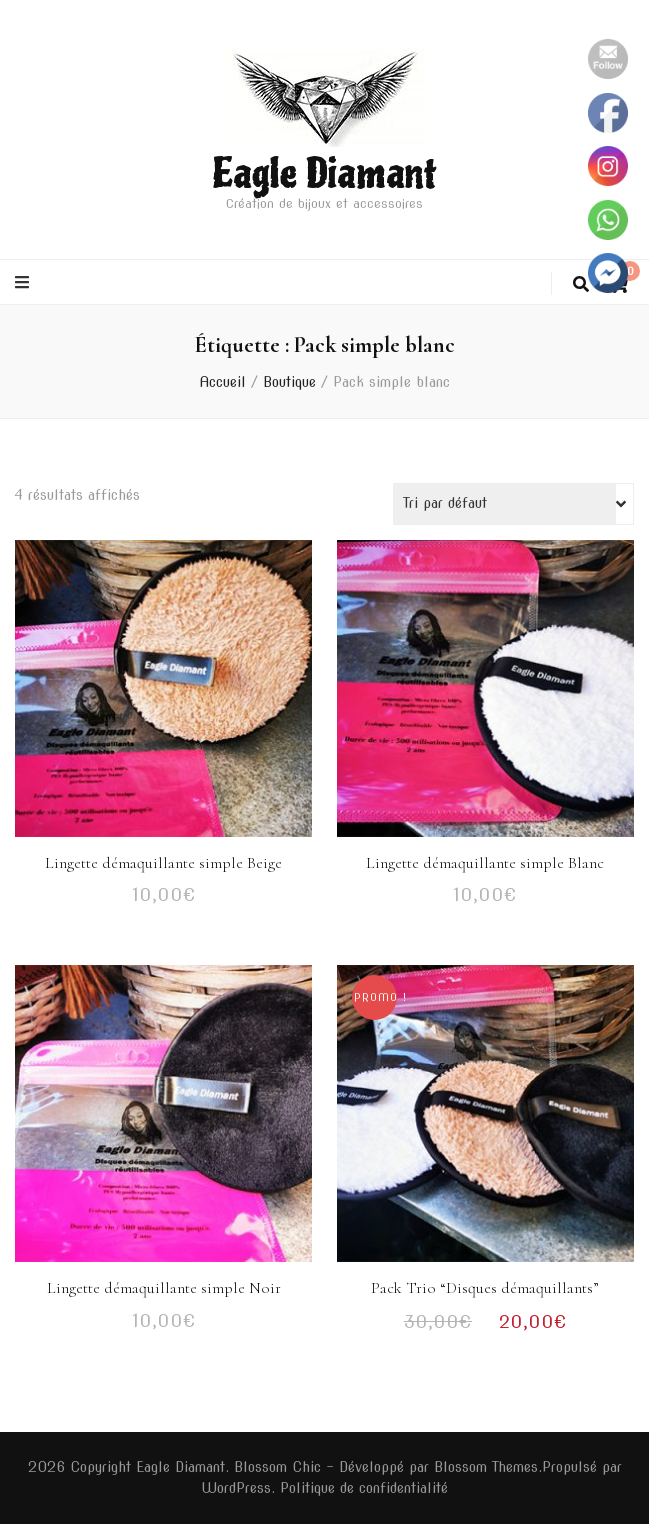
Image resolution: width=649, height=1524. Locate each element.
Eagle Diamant (325, 174)
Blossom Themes (486, 1467)
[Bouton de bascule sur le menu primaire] (24, 282)
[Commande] (513, 504)
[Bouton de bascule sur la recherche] (581, 284)
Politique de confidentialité (364, 1488)
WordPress (236, 1488)
